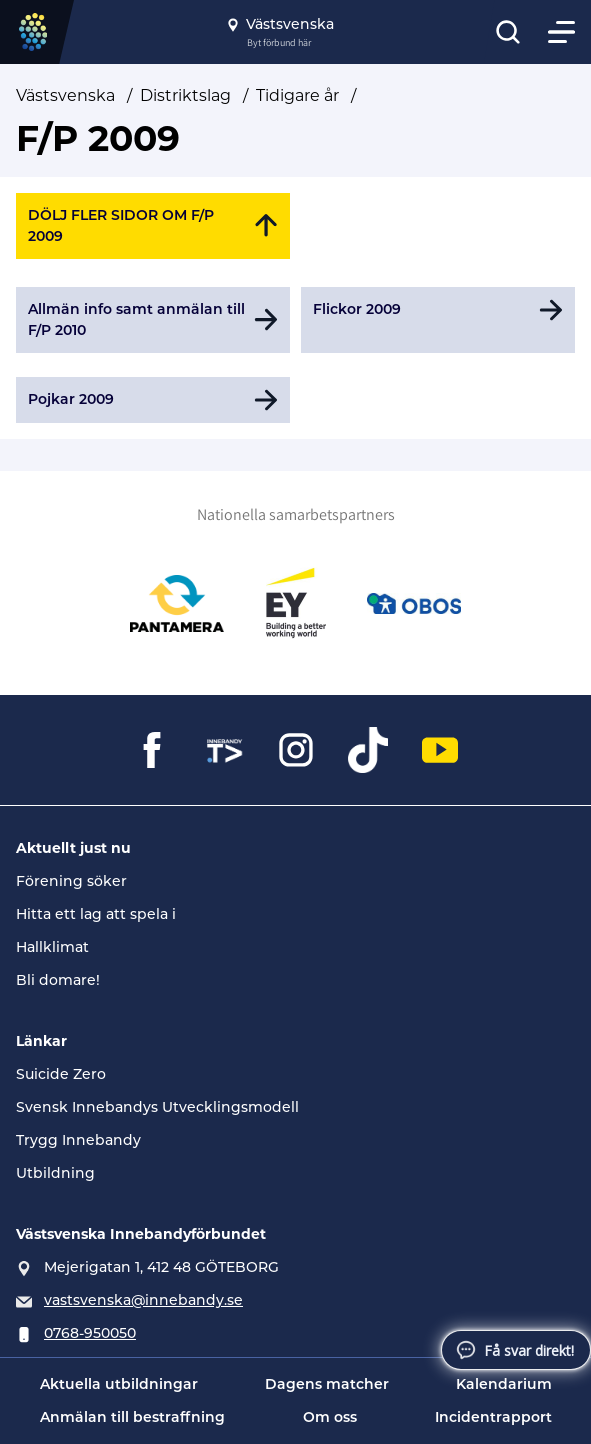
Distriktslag (185, 95)
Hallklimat (52, 947)
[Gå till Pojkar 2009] (153, 400)
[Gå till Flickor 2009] (438, 320)
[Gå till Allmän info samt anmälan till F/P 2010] (153, 320)
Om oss (330, 1417)
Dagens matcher (327, 1384)
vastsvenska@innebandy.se (143, 1300)
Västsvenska (65, 95)
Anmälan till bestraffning (132, 1417)
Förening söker (71, 881)
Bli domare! (58, 980)
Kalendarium (504, 1384)
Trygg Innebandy (78, 1140)
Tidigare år (297, 95)
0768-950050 (90, 1333)
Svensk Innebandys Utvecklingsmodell (157, 1107)
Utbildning (55, 1173)
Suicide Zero (61, 1074)
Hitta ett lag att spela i (96, 914)
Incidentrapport (493, 1417)
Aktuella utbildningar (119, 1384)
